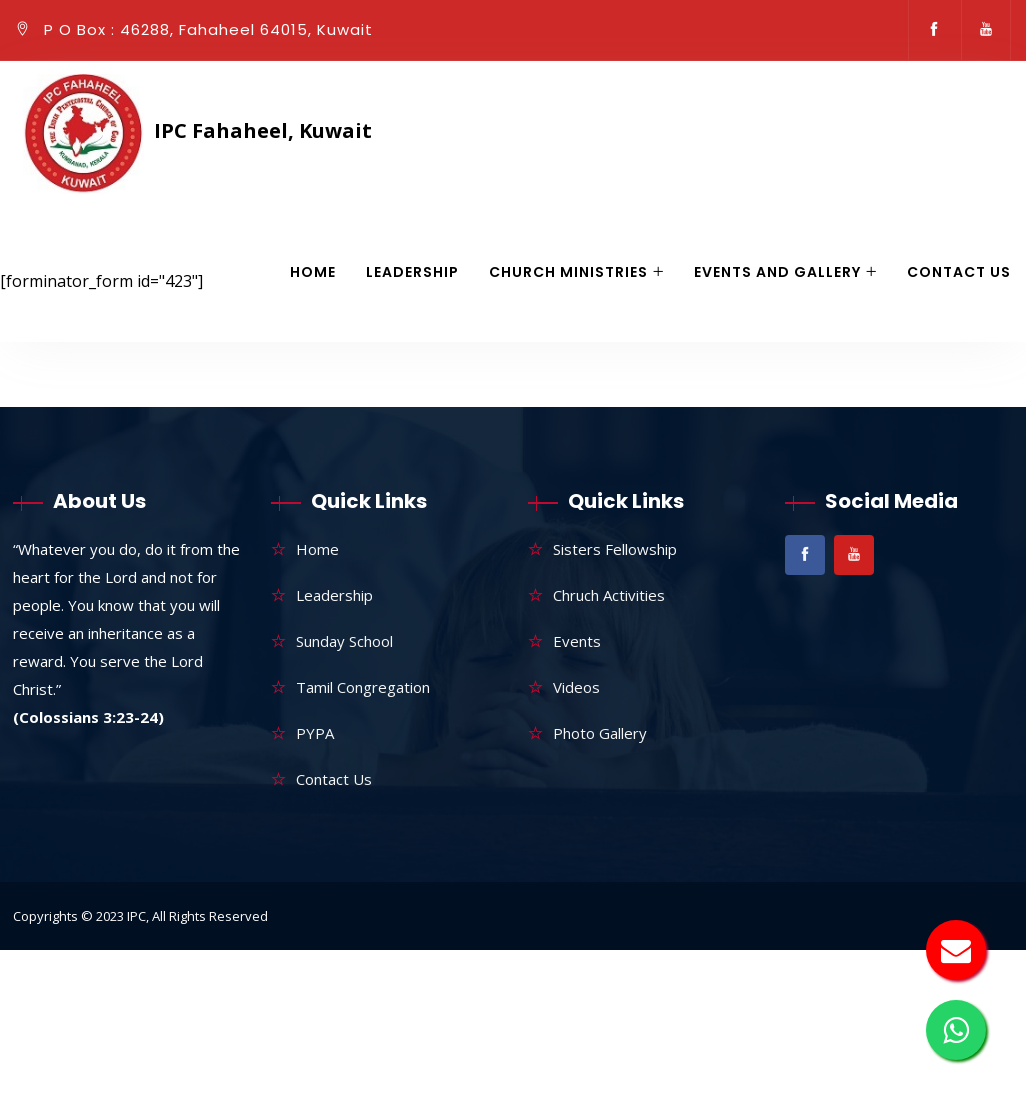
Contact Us (959, 272)
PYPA (315, 733)
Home (313, 272)
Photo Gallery (600, 733)
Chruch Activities (609, 595)
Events (577, 641)
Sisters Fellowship (615, 549)
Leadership (412, 272)
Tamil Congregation (363, 687)
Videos (576, 687)
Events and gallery (777, 272)
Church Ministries (568, 272)
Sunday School (344, 641)
